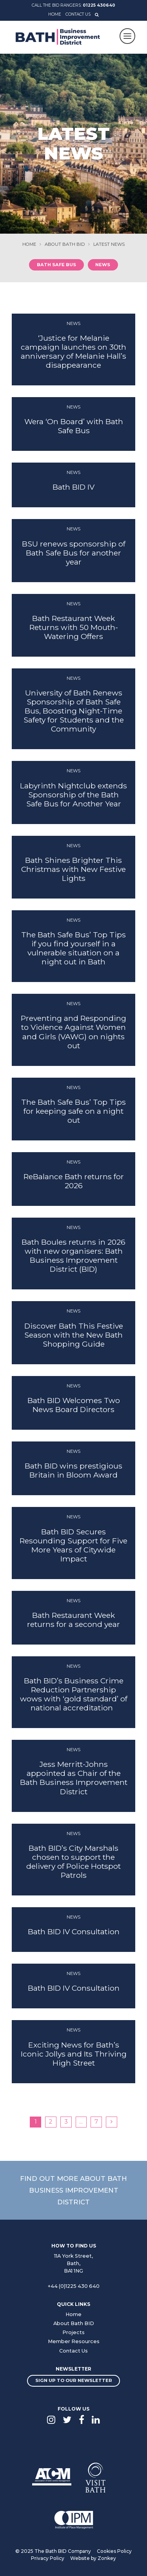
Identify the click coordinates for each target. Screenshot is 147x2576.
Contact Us (78, 14)
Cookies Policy (114, 2551)
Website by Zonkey (93, 2558)
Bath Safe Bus (56, 264)
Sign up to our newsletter (73, 2380)
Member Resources (74, 2341)
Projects (73, 2332)
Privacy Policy (47, 2558)
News (102, 264)
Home (54, 14)
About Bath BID (73, 2323)
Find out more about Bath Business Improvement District (73, 2190)
